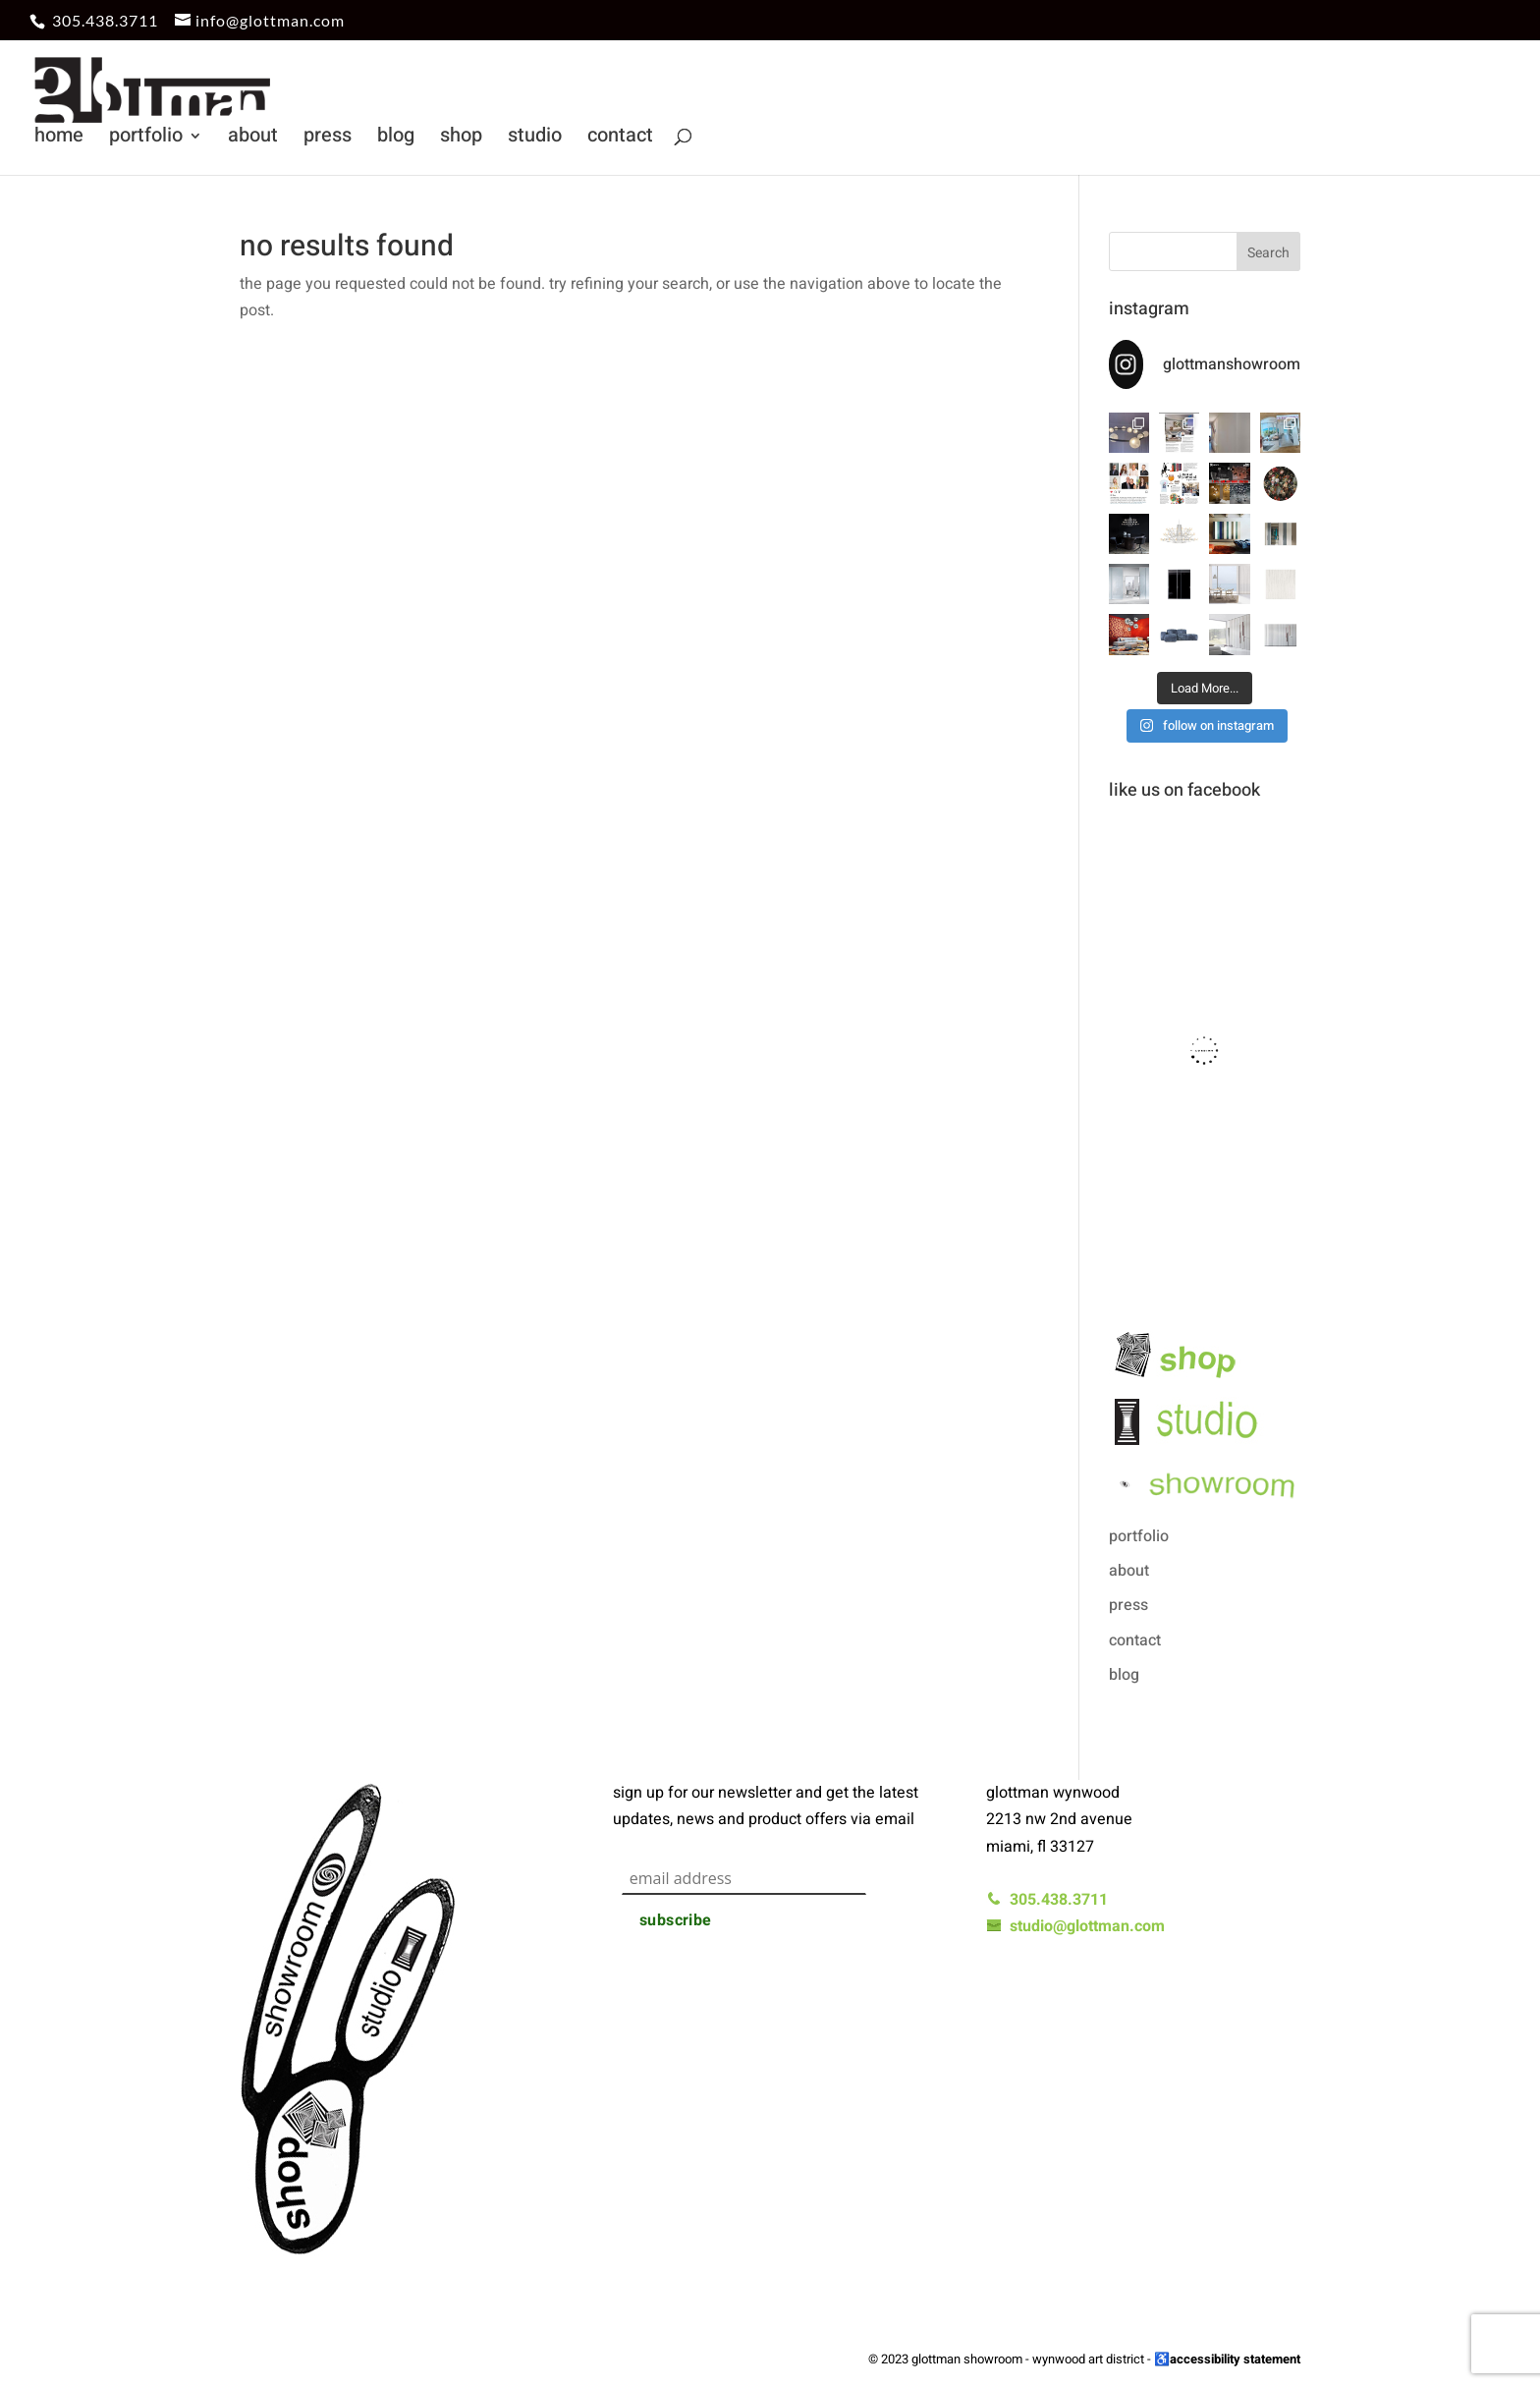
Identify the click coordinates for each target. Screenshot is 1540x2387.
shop (461, 139)
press (327, 139)
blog (395, 139)
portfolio (146, 139)
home (58, 139)
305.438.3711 (105, 20)
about (253, 139)
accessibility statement (1235, 2359)
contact (620, 139)
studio (535, 139)
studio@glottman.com (1075, 1926)
